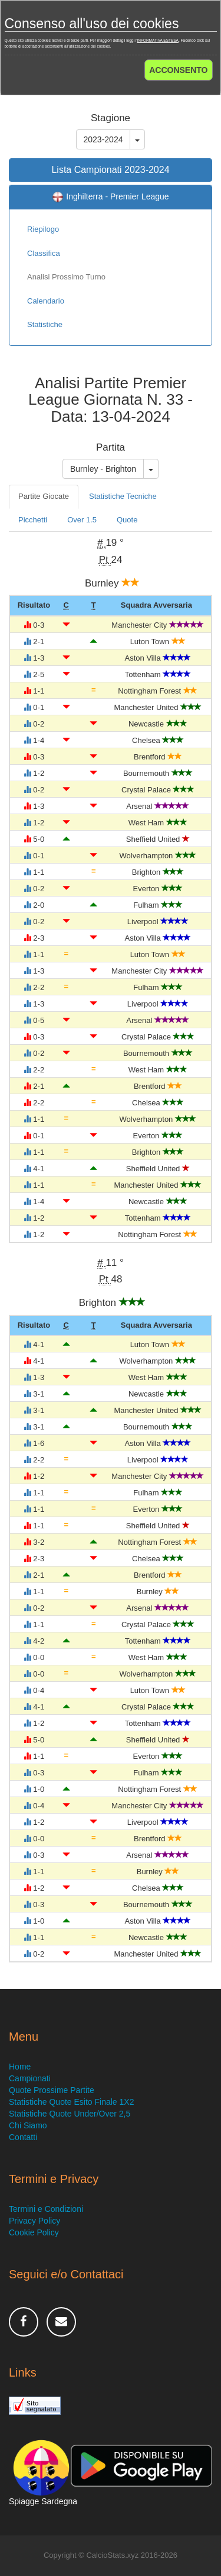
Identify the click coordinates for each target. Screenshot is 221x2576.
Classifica (43, 253)
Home (20, 2066)
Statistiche (44, 324)
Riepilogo (43, 229)
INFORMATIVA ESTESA (158, 40)
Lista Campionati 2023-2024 (110, 170)
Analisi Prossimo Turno (66, 276)
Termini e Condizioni (46, 2209)
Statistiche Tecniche (123, 496)
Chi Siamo (28, 2125)
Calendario (45, 300)
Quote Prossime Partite (51, 2090)
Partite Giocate (43, 496)
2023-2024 (103, 139)
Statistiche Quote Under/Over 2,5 (69, 2113)
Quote (127, 519)
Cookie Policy (34, 2232)
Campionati (30, 2078)
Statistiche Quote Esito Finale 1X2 (71, 2102)
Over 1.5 (82, 519)
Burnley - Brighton (103, 469)
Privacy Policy (34, 2220)
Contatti (23, 2137)
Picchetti (32, 519)
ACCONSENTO (178, 70)
